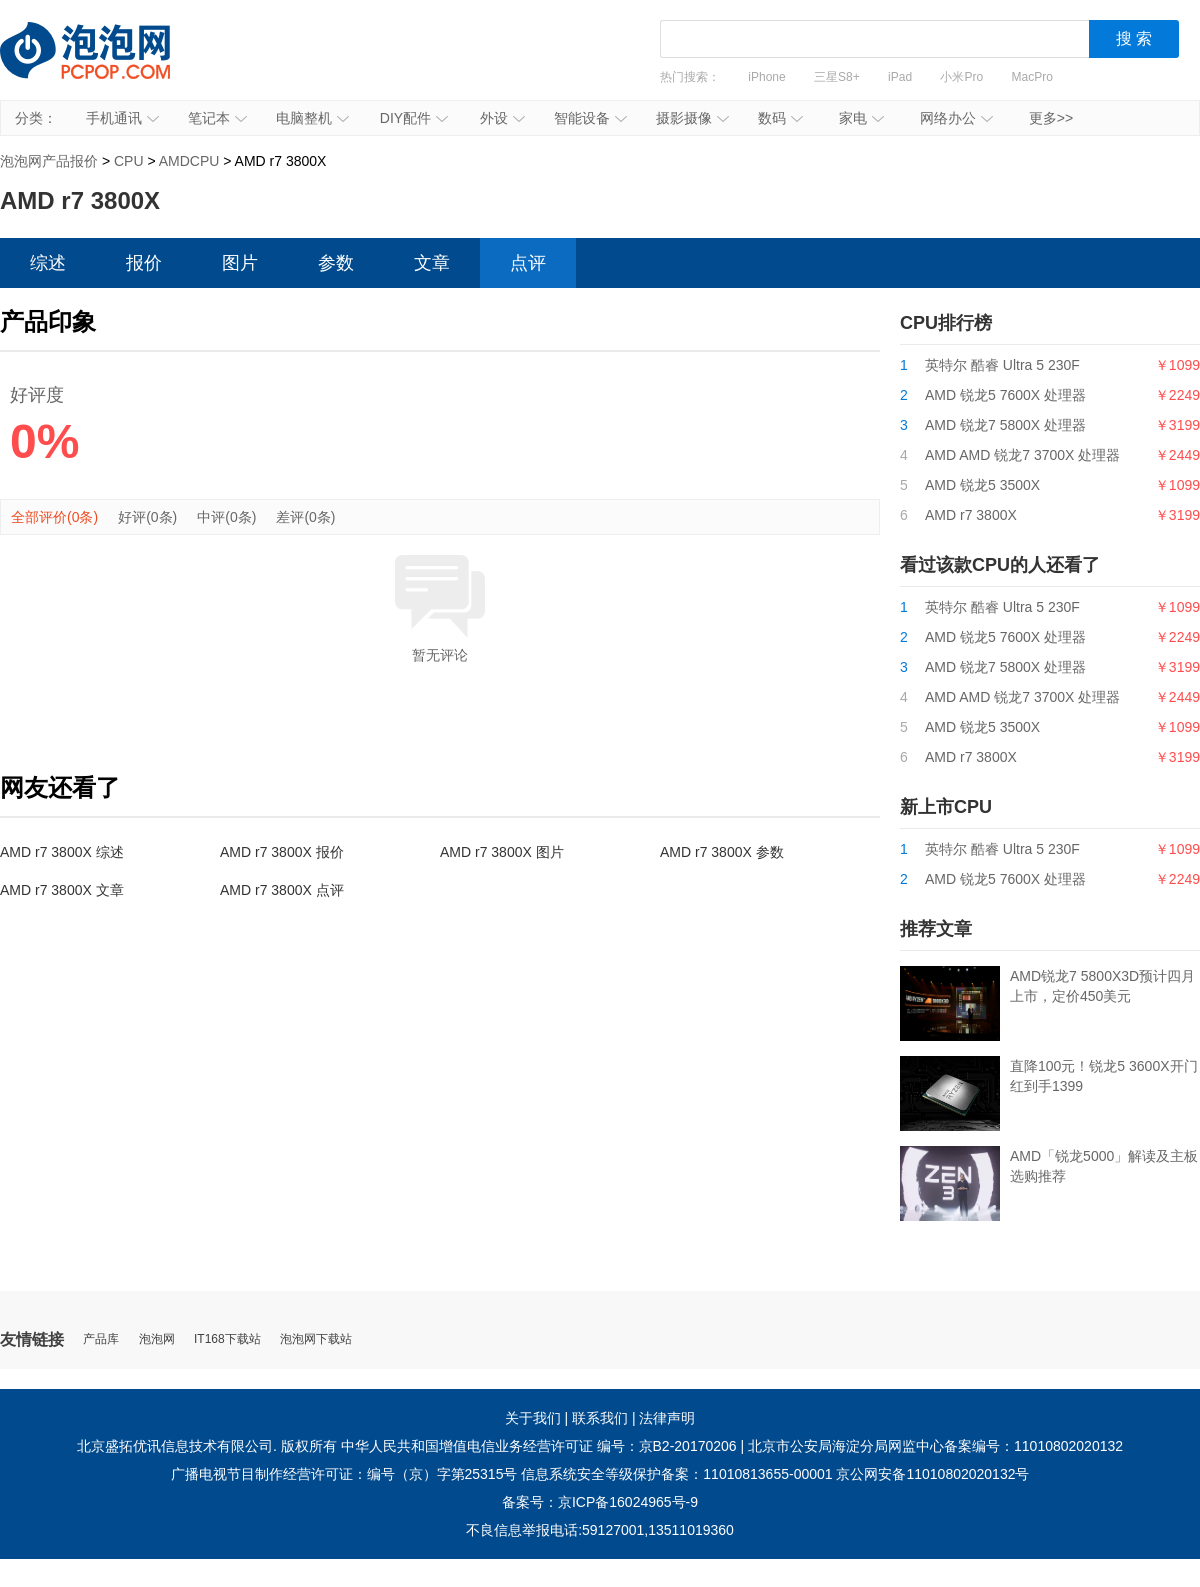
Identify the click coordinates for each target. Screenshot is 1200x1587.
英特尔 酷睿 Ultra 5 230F (1002, 365)
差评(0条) (305, 517)
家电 (861, 118)
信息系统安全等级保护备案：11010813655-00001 (676, 1474)
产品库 (101, 1339)
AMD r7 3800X (971, 515)
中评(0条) (226, 517)
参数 (336, 263)
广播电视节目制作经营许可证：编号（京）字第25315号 (344, 1474)
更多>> (1051, 118)
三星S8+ (837, 77)
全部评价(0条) (54, 517)
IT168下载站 (227, 1339)
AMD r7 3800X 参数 (722, 852)
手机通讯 (122, 118)
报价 (144, 263)
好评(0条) (147, 517)
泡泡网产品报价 (105, 65)
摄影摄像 (692, 118)
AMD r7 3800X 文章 (62, 890)
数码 (780, 118)
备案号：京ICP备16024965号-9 (600, 1502)
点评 (528, 263)
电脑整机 (312, 118)
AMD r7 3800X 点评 (282, 890)
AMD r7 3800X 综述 (62, 852)
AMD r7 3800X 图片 (502, 852)
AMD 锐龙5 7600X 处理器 (1005, 395)
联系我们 (600, 1418)
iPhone (766, 77)
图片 (240, 263)
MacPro (1032, 77)
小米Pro (961, 77)
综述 (48, 263)
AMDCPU (189, 161)
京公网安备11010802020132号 (932, 1474)
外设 (502, 118)
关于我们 (533, 1418)
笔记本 (217, 118)
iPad (900, 77)
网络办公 (956, 118)
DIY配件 (414, 118)
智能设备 (590, 118)
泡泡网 (157, 1339)
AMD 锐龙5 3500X (982, 485)
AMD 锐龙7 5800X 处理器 (1005, 425)
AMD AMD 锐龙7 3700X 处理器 (1022, 455)
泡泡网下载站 (316, 1339)
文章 (432, 263)
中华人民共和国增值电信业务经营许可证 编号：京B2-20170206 (539, 1446)
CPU (129, 161)
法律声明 (667, 1418)
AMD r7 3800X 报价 (282, 852)
